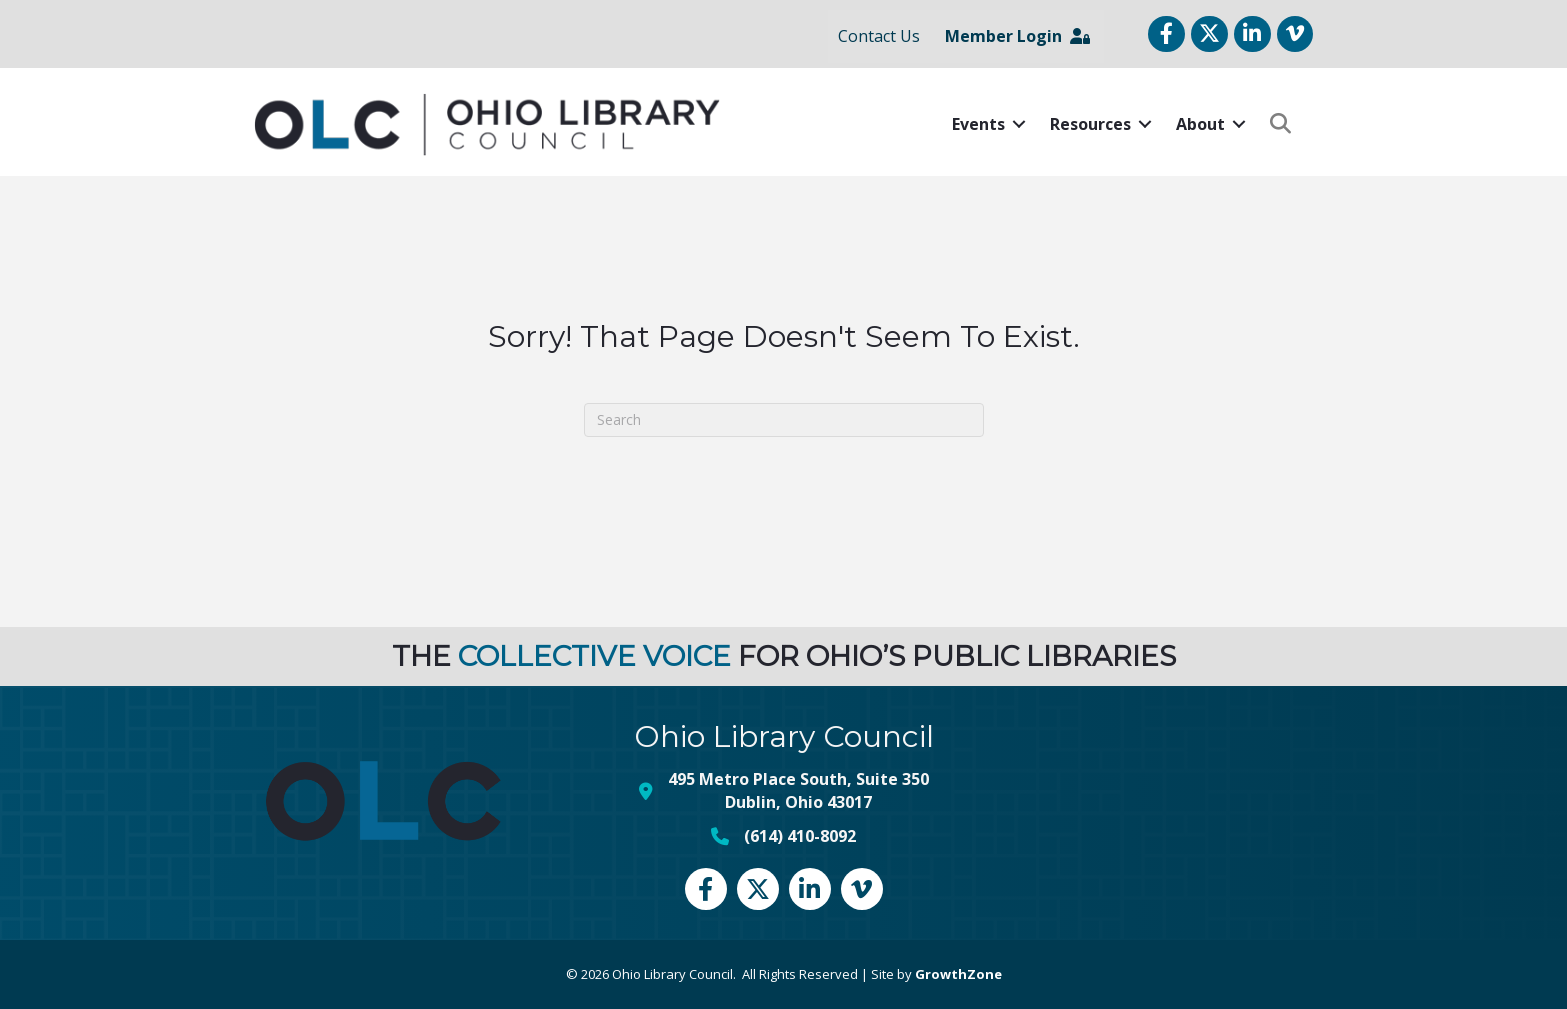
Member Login (1017, 36)
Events (978, 124)
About (1200, 124)
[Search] (784, 420)
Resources (1090, 124)
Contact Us (879, 36)
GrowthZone (958, 974)
